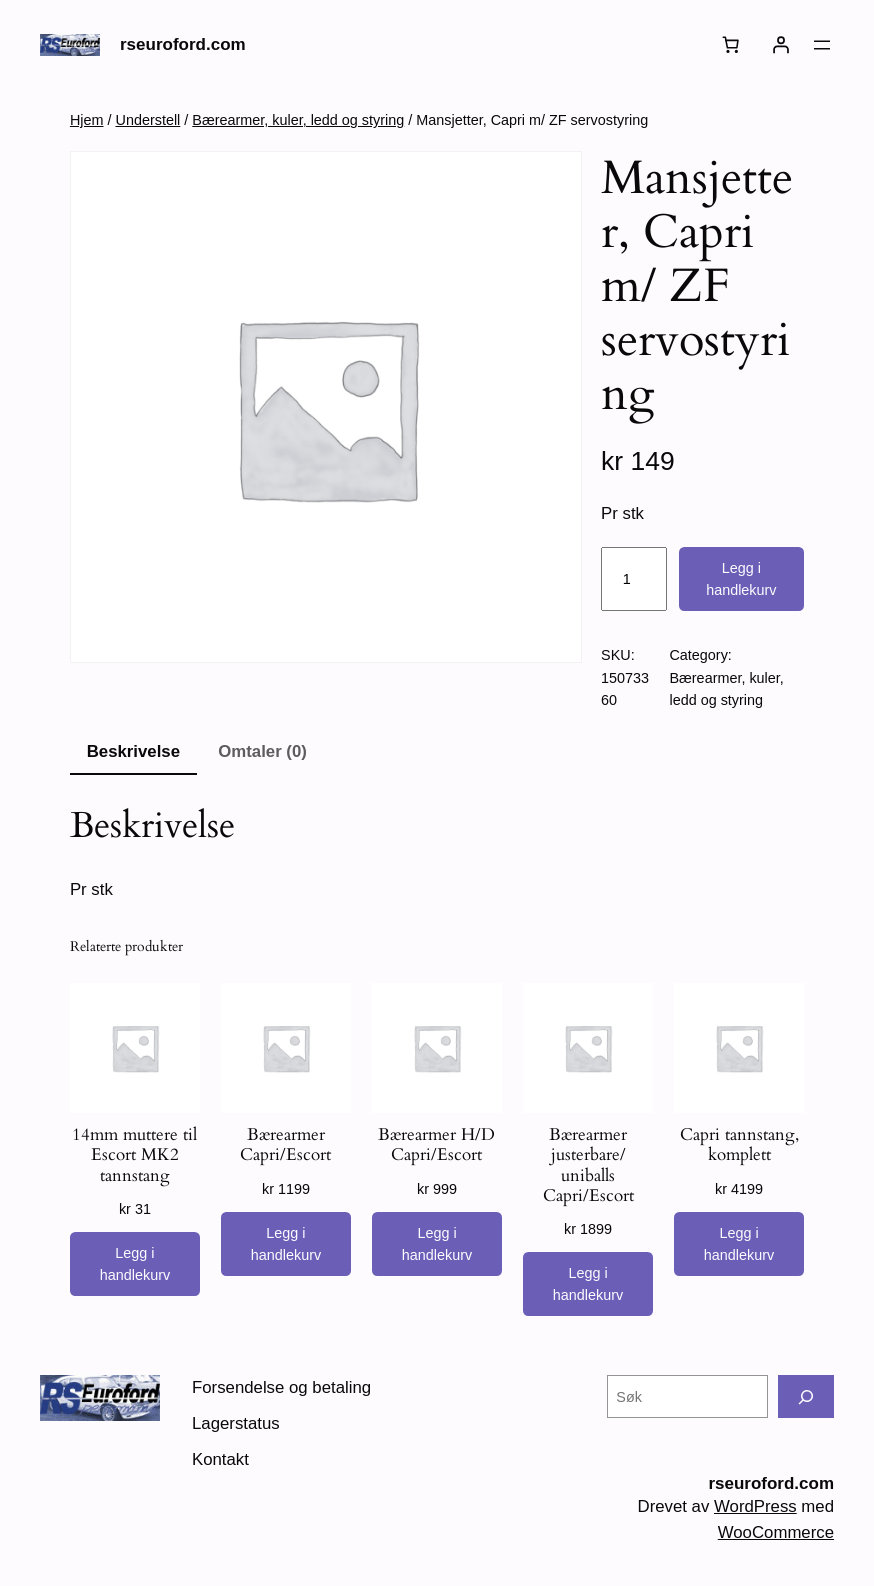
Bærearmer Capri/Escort (285, 1145)
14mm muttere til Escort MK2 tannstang (134, 1155)
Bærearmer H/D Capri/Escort (436, 1145)
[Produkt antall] (634, 579)
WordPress (755, 1506)
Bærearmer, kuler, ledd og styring (298, 120)
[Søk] (806, 1396)
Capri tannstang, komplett (739, 1145)
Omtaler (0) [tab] (262, 751)
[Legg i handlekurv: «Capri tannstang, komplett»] (739, 1244)
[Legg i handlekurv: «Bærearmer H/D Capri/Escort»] (437, 1244)
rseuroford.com (183, 44)
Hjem (87, 120)
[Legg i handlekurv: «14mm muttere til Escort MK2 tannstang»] (135, 1264)
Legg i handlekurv (741, 579)
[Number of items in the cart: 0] (731, 45)
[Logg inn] (781, 45)
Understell (148, 120)
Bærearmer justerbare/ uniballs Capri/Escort (588, 1165)
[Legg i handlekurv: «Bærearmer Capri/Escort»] (286, 1244)
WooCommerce (776, 1532)
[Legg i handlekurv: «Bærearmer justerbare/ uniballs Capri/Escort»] (588, 1284)
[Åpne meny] (822, 45)
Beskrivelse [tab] (133, 751)
